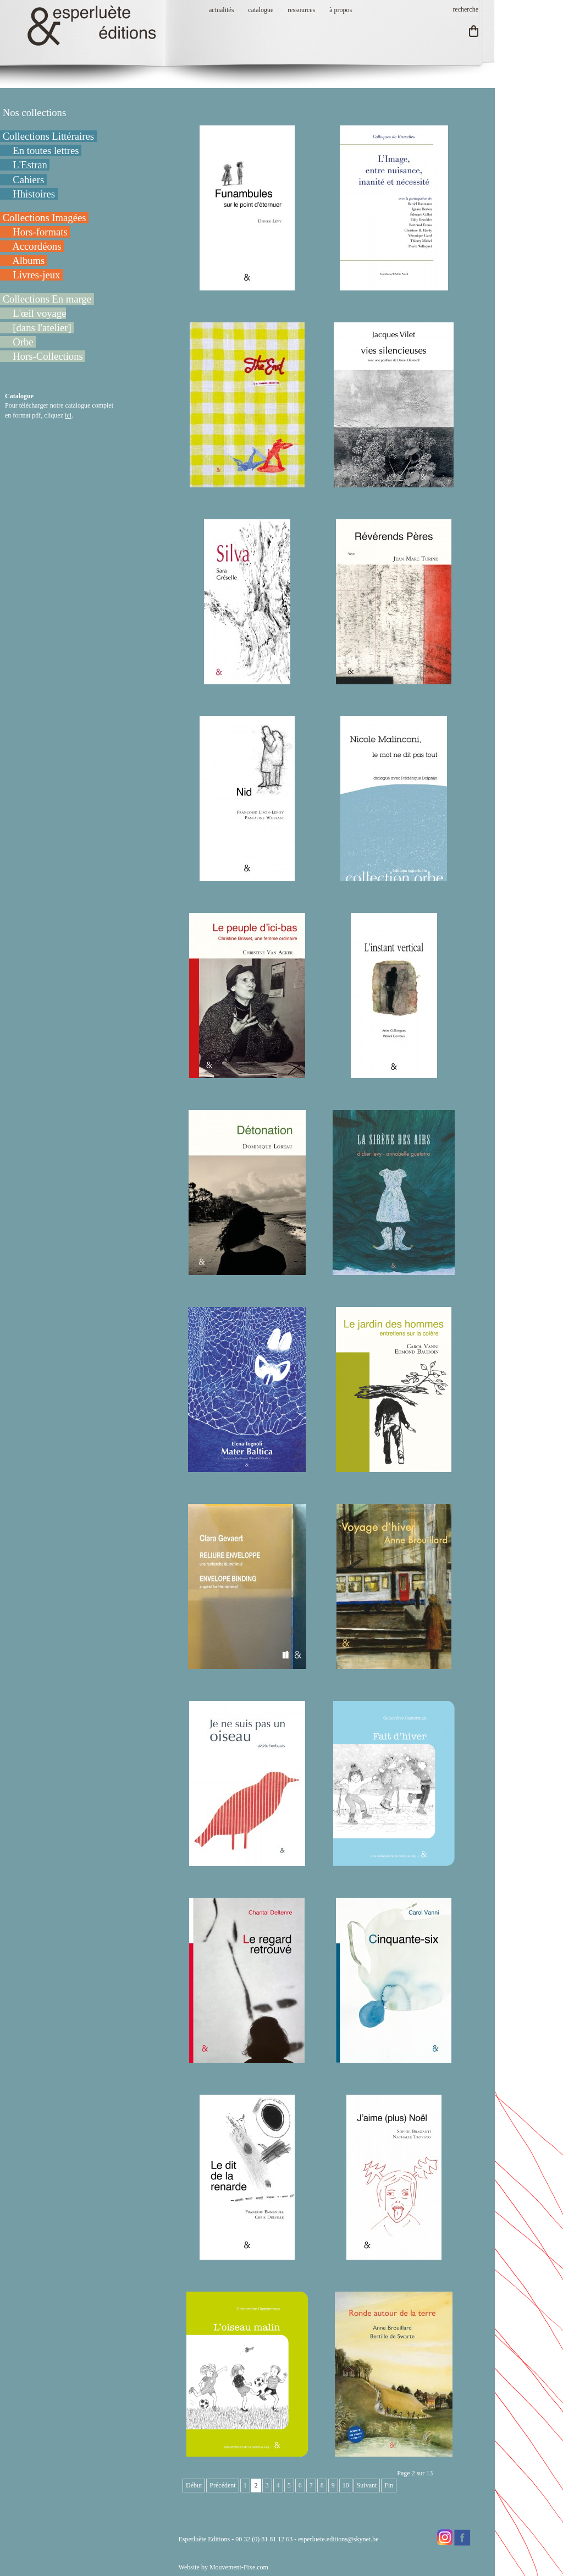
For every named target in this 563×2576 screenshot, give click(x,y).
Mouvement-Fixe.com (238, 2567)
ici (68, 415)
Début (194, 2485)
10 (346, 2485)
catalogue (260, 10)
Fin (388, 2485)
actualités (221, 10)
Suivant (367, 2485)
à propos (340, 10)
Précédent (222, 2485)
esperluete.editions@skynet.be (338, 2539)
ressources (301, 10)
